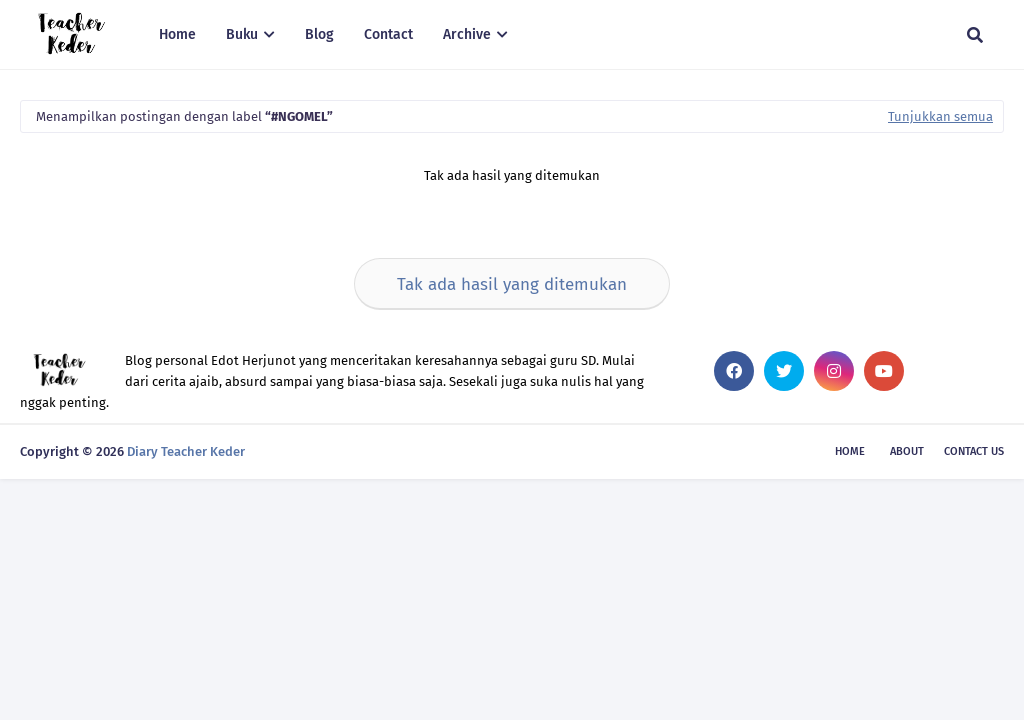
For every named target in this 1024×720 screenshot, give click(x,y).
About (907, 451)
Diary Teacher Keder (186, 451)
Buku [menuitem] (242, 34)
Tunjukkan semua (940, 116)
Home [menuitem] (177, 34)
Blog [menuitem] (319, 34)
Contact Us (974, 451)
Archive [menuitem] (467, 34)
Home (850, 451)
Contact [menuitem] (388, 34)
